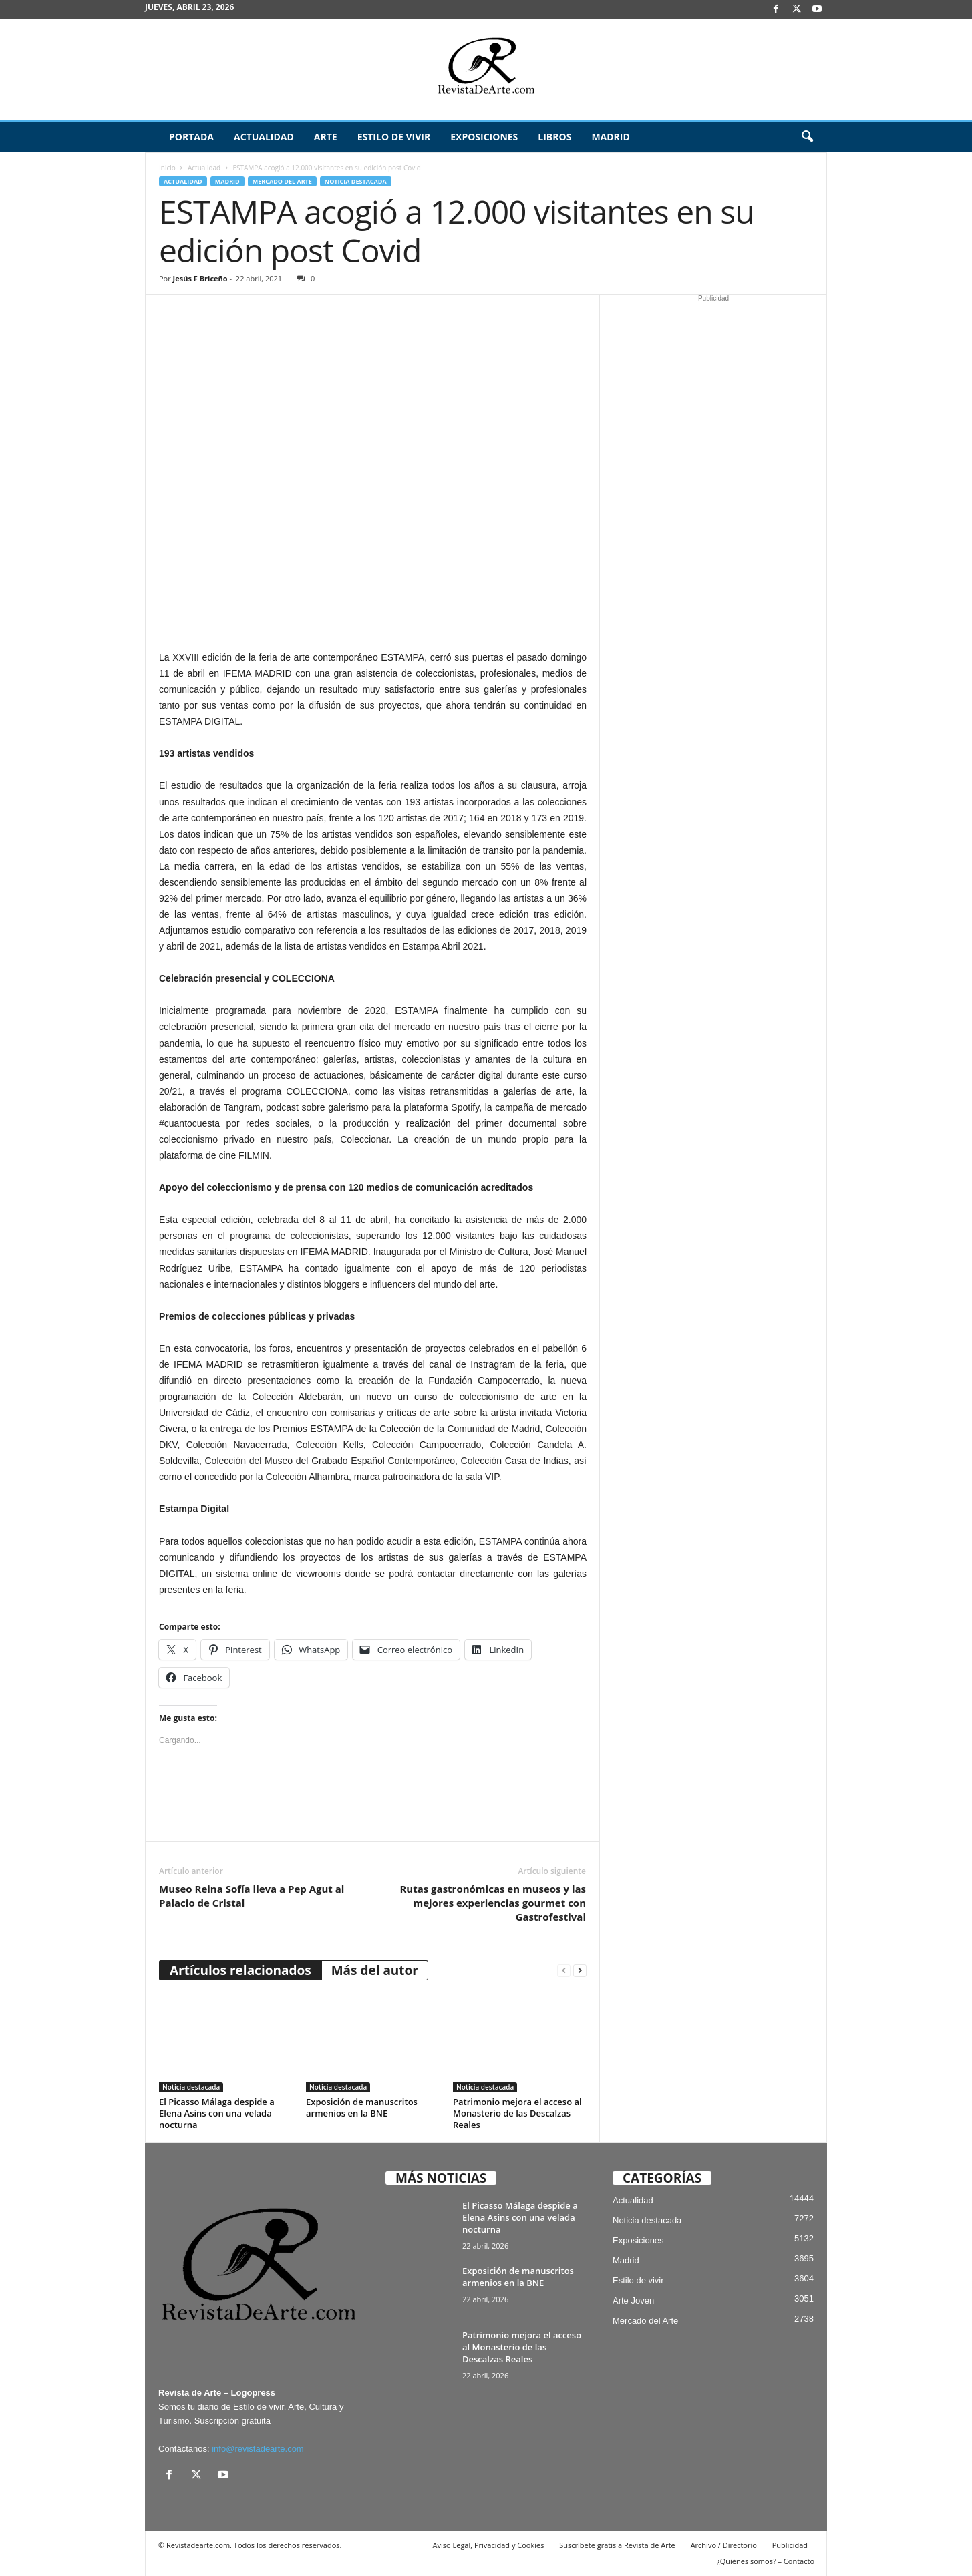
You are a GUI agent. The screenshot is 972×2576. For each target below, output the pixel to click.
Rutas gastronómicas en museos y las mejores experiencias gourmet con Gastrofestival (492, 1902)
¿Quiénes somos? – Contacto (765, 2561)
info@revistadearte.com (257, 2449)
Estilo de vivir (394, 136)
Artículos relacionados (240, 1970)
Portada (191, 136)
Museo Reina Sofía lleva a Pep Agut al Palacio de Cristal (251, 1895)
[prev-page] (564, 1971)
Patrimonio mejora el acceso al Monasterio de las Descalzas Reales (517, 2113)
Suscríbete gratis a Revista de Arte (617, 2545)
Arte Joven (633, 2300)
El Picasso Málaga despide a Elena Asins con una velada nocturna (217, 2113)
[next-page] (580, 1971)
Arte (325, 136)
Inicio (167, 167)
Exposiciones (484, 136)
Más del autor (374, 1970)
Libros (554, 136)
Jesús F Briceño (200, 278)
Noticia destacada (356, 181)
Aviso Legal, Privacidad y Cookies (488, 2545)
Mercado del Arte (282, 181)
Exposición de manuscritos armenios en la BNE (362, 2107)
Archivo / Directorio (724, 2545)
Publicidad (790, 2545)
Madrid (610, 136)
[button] (807, 137)
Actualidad (264, 136)
